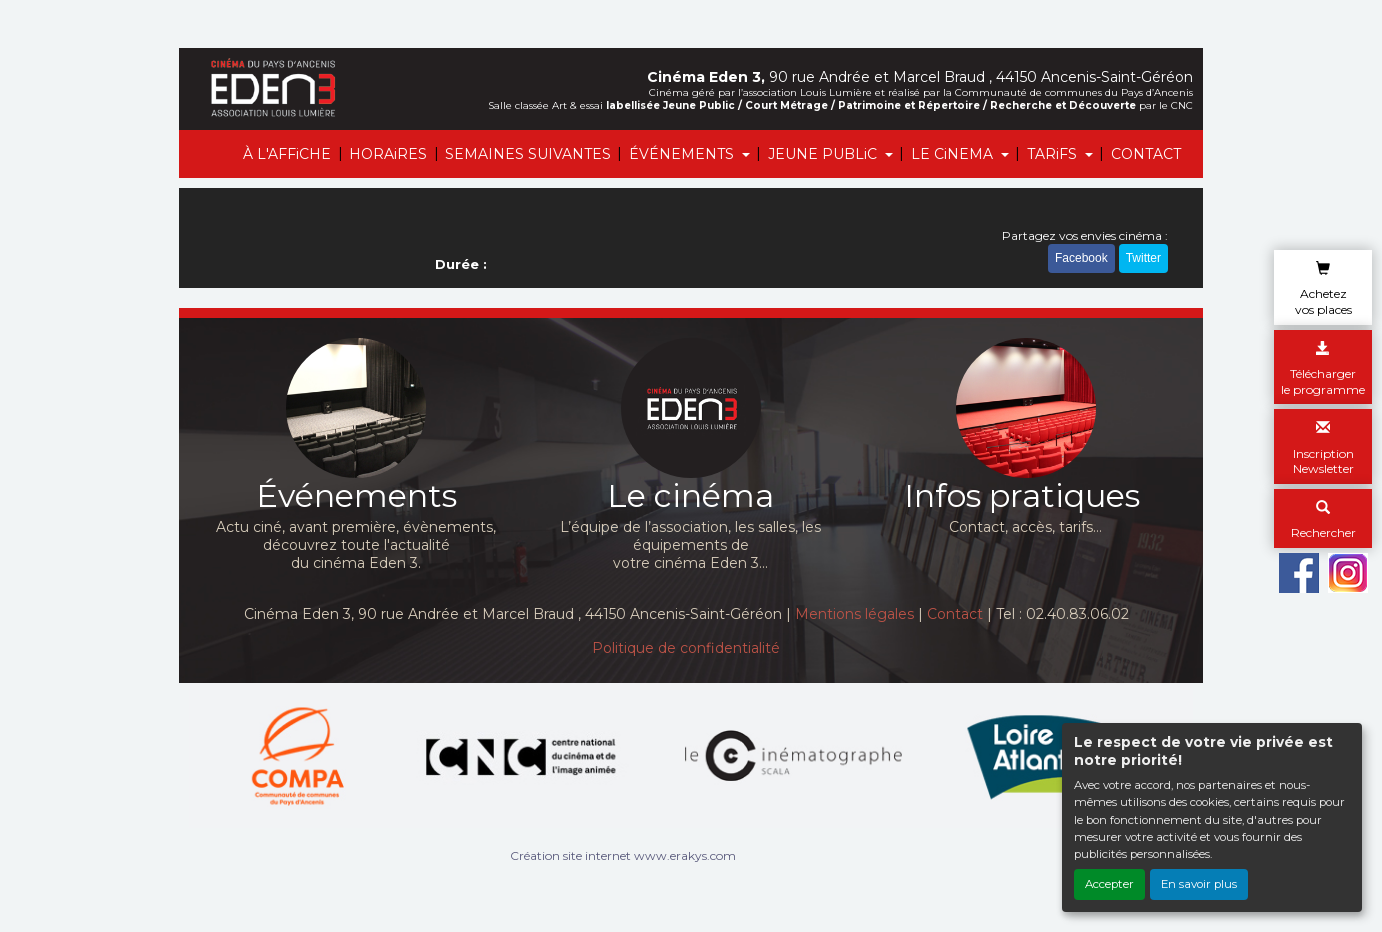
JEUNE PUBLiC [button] (824, 154)
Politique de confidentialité (686, 648)
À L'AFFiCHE (287, 154)
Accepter (1109, 884)
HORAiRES (388, 154)
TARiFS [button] (1054, 154)
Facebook (1081, 258)
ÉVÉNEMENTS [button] (683, 154)
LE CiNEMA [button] (954, 154)
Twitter (1143, 258)
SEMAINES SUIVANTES (528, 154)
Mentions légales (854, 614)
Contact (955, 614)
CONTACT (1146, 154)
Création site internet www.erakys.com (623, 855)
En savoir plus (1199, 884)
